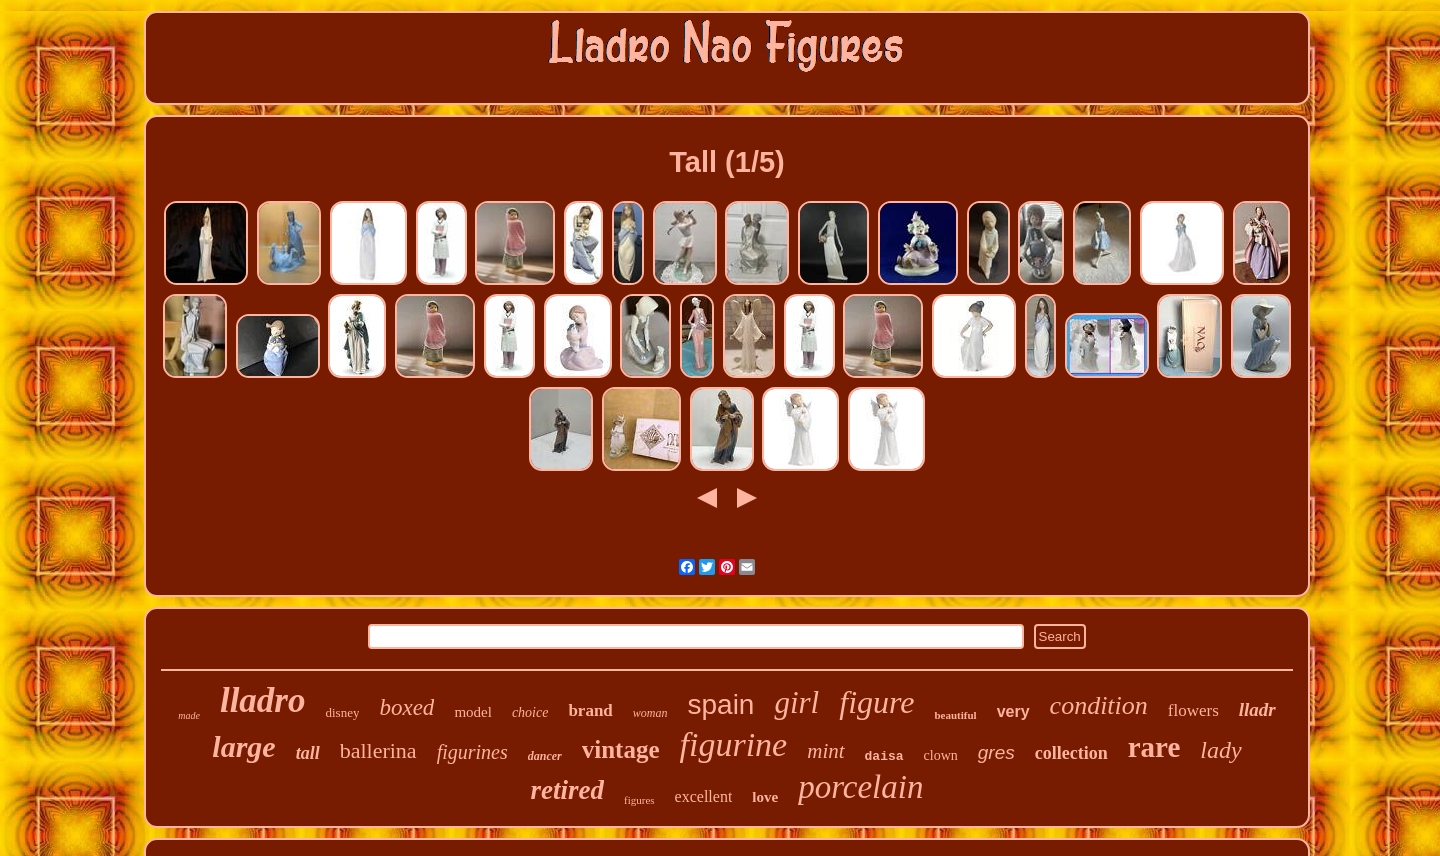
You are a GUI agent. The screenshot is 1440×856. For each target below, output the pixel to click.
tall (308, 753)
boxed (406, 707)
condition (1099, 705)
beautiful (955, 715)
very (1013, 711)
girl (796, 702)
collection (1071, 753)
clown (941, 755)
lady (1220, 750)
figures (639, 800)
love (765, 797)
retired (568, 790)
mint (825, 751)
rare (1154, 747)
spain (721, 704)
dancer (545, 756)
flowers (1193, 710)
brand (590, 710)
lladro (263, 700)
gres (996, 752)
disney (343, 712)
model (473, 712)
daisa (884, 756)
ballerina (378, 750)
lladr (1257, 709)
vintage (621, 749)
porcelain (860, 787)
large (243, 746)
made (189, 715)
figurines (472, 752)
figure (876, 702)
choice (530, 712)
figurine (734, 744)
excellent (704, 796)
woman (650, 713)
